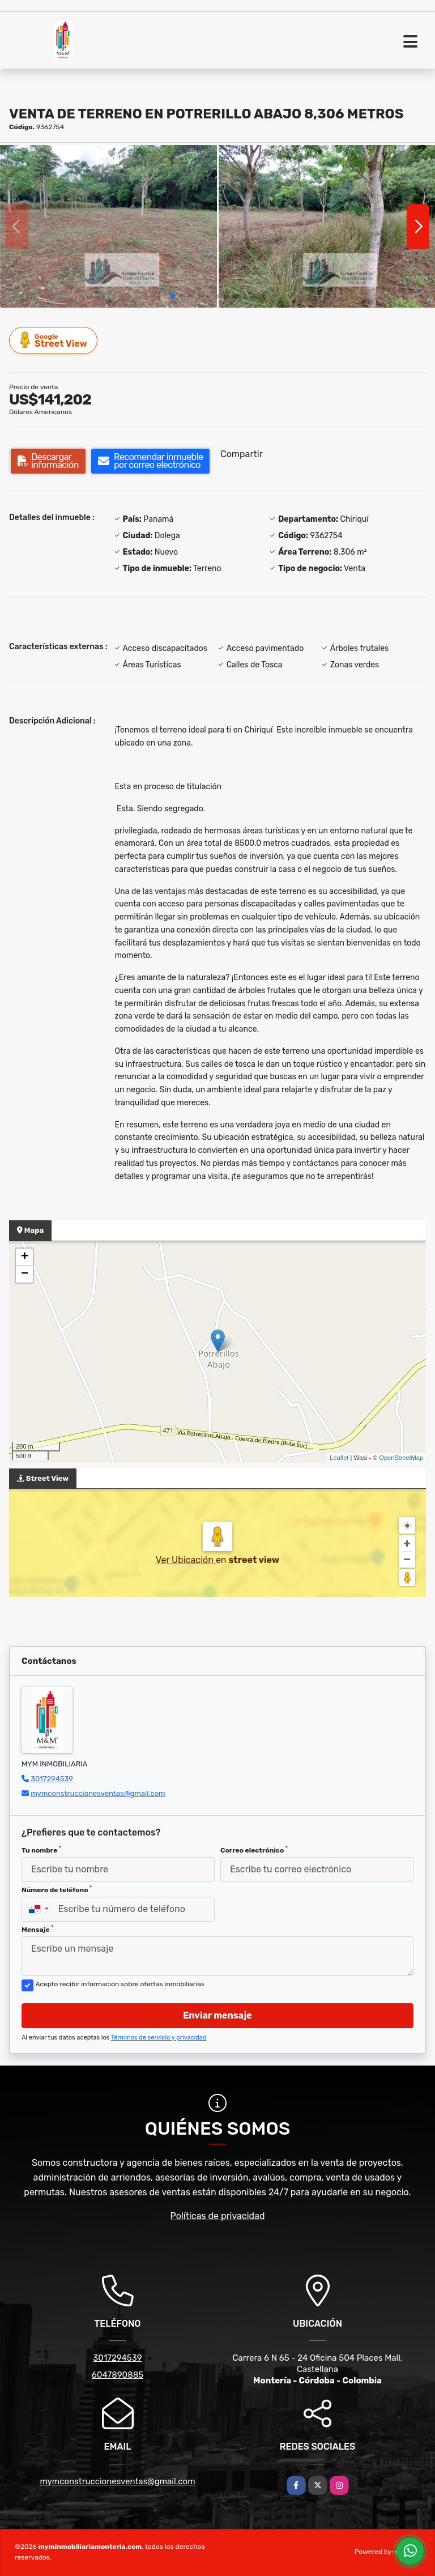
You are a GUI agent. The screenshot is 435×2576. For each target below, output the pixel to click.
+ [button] (24, 1257)
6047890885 (117, 2375)
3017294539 (52, 1778)
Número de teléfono (57, 1889)
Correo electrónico (254, 1849)
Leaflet (339, 1457)
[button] (172, 296)
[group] (108, 226)
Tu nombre (41, 1849)
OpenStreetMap (401, 1457)
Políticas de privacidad (217, 2216)
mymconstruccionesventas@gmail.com (98, 1793)
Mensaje (37, 1929)
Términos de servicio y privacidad (159, 2037)
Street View (54, 340)
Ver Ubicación (186, 1560)
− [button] (24, 1274)
